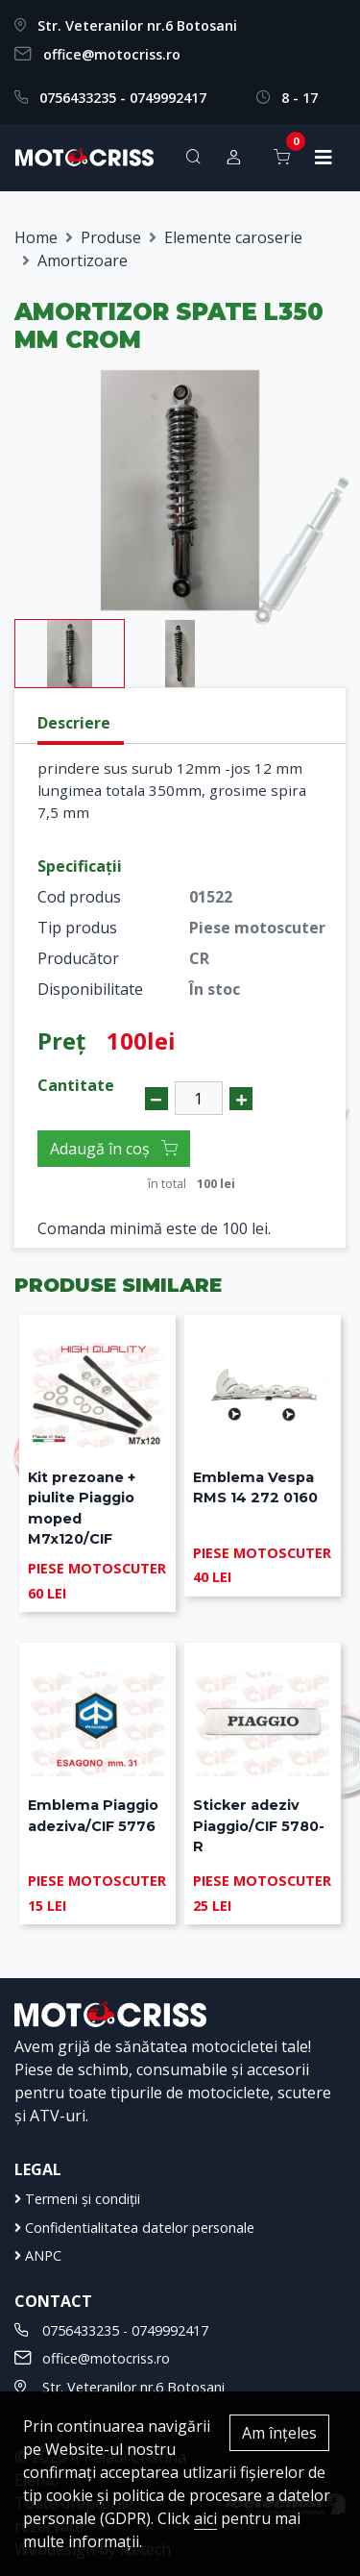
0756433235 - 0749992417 (122, 97)
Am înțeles (279, 2432)
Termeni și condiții (77, 2199)
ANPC (37, 2255)
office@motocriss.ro (111, 54)
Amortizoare (82, 260)
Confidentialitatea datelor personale (134, 2227)
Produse (111, 237)
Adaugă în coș (114, 1148)
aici (205, 2518)
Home (36, 237)
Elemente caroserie (233, 237)
